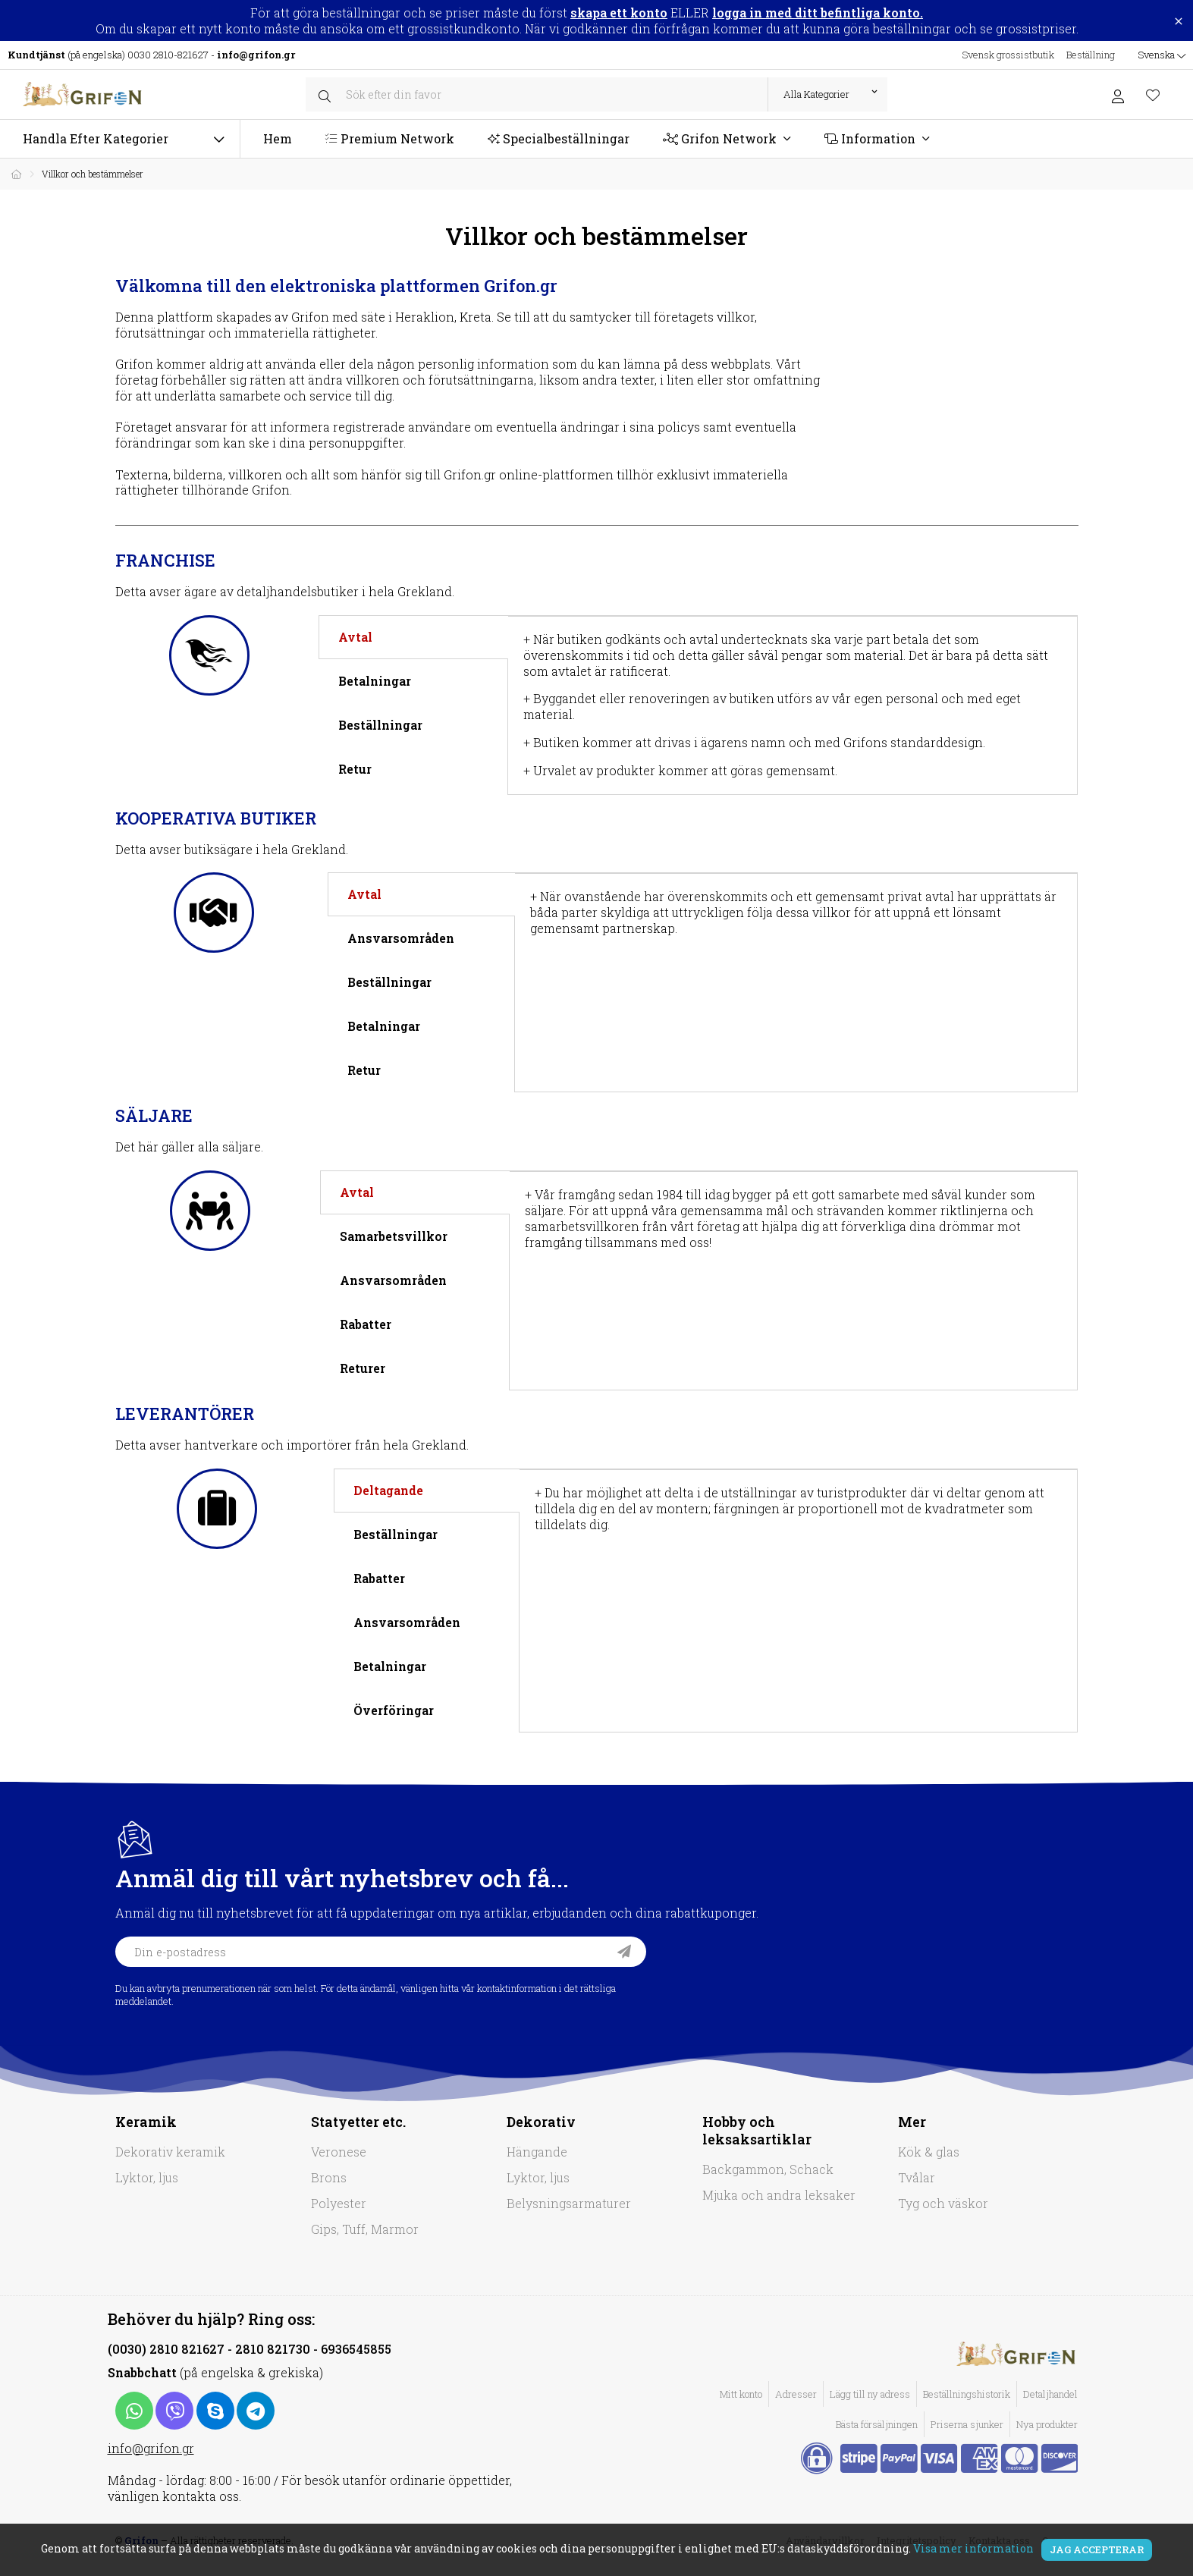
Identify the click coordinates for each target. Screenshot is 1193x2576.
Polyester (338, 2203)
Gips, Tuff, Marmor (365, 2229)
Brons (329, 2177)
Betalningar (374, 681)
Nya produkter (1047, 2424)
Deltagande (388, 1490)
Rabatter (365, 1324)
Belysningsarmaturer (569, 2203)
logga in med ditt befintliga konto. (817, 12)
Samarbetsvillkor (393, 1236)
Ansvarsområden (400, 938)
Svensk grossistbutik (1008, 54)
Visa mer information (973, 2548)
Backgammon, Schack (768, 2169)
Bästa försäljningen (877, 2424)
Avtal (355, 637)
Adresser (796, 2394)
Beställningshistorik (966, 2394)
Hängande (537, 2152)
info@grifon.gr (151, 2448)
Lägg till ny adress (870, 2394)
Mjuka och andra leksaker (779, 2195)
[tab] (413, 637)
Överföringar (393, 1710)
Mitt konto (741, 2394)
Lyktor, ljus (146, 2177)
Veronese (338, 2152)
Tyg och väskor (943, 2203)
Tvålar (916, 2177)
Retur (355, 769)
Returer (362, 1368)
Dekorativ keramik (170, 2152)
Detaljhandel (1050, 2394)
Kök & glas (928, 2152)
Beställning (1090, 54)
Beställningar (380, 725)
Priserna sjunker (967, 2424)
